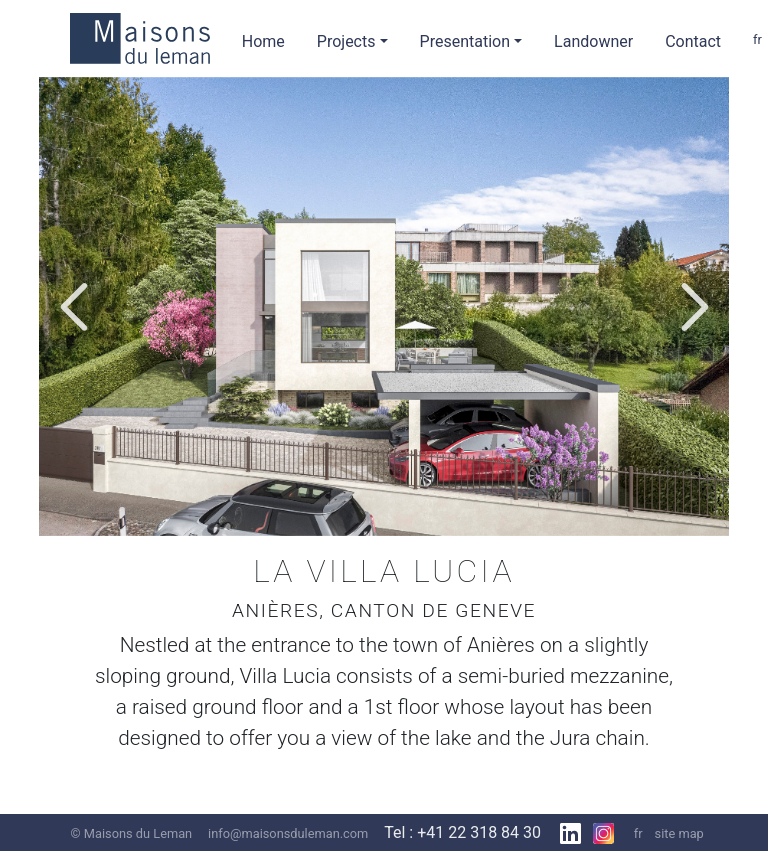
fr (638, 833)
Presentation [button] (465, 41)
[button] (73, 307)
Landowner (593, 41)
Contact (693, 41)
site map (679, 833)
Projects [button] (346, 41)
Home (263, 41)
